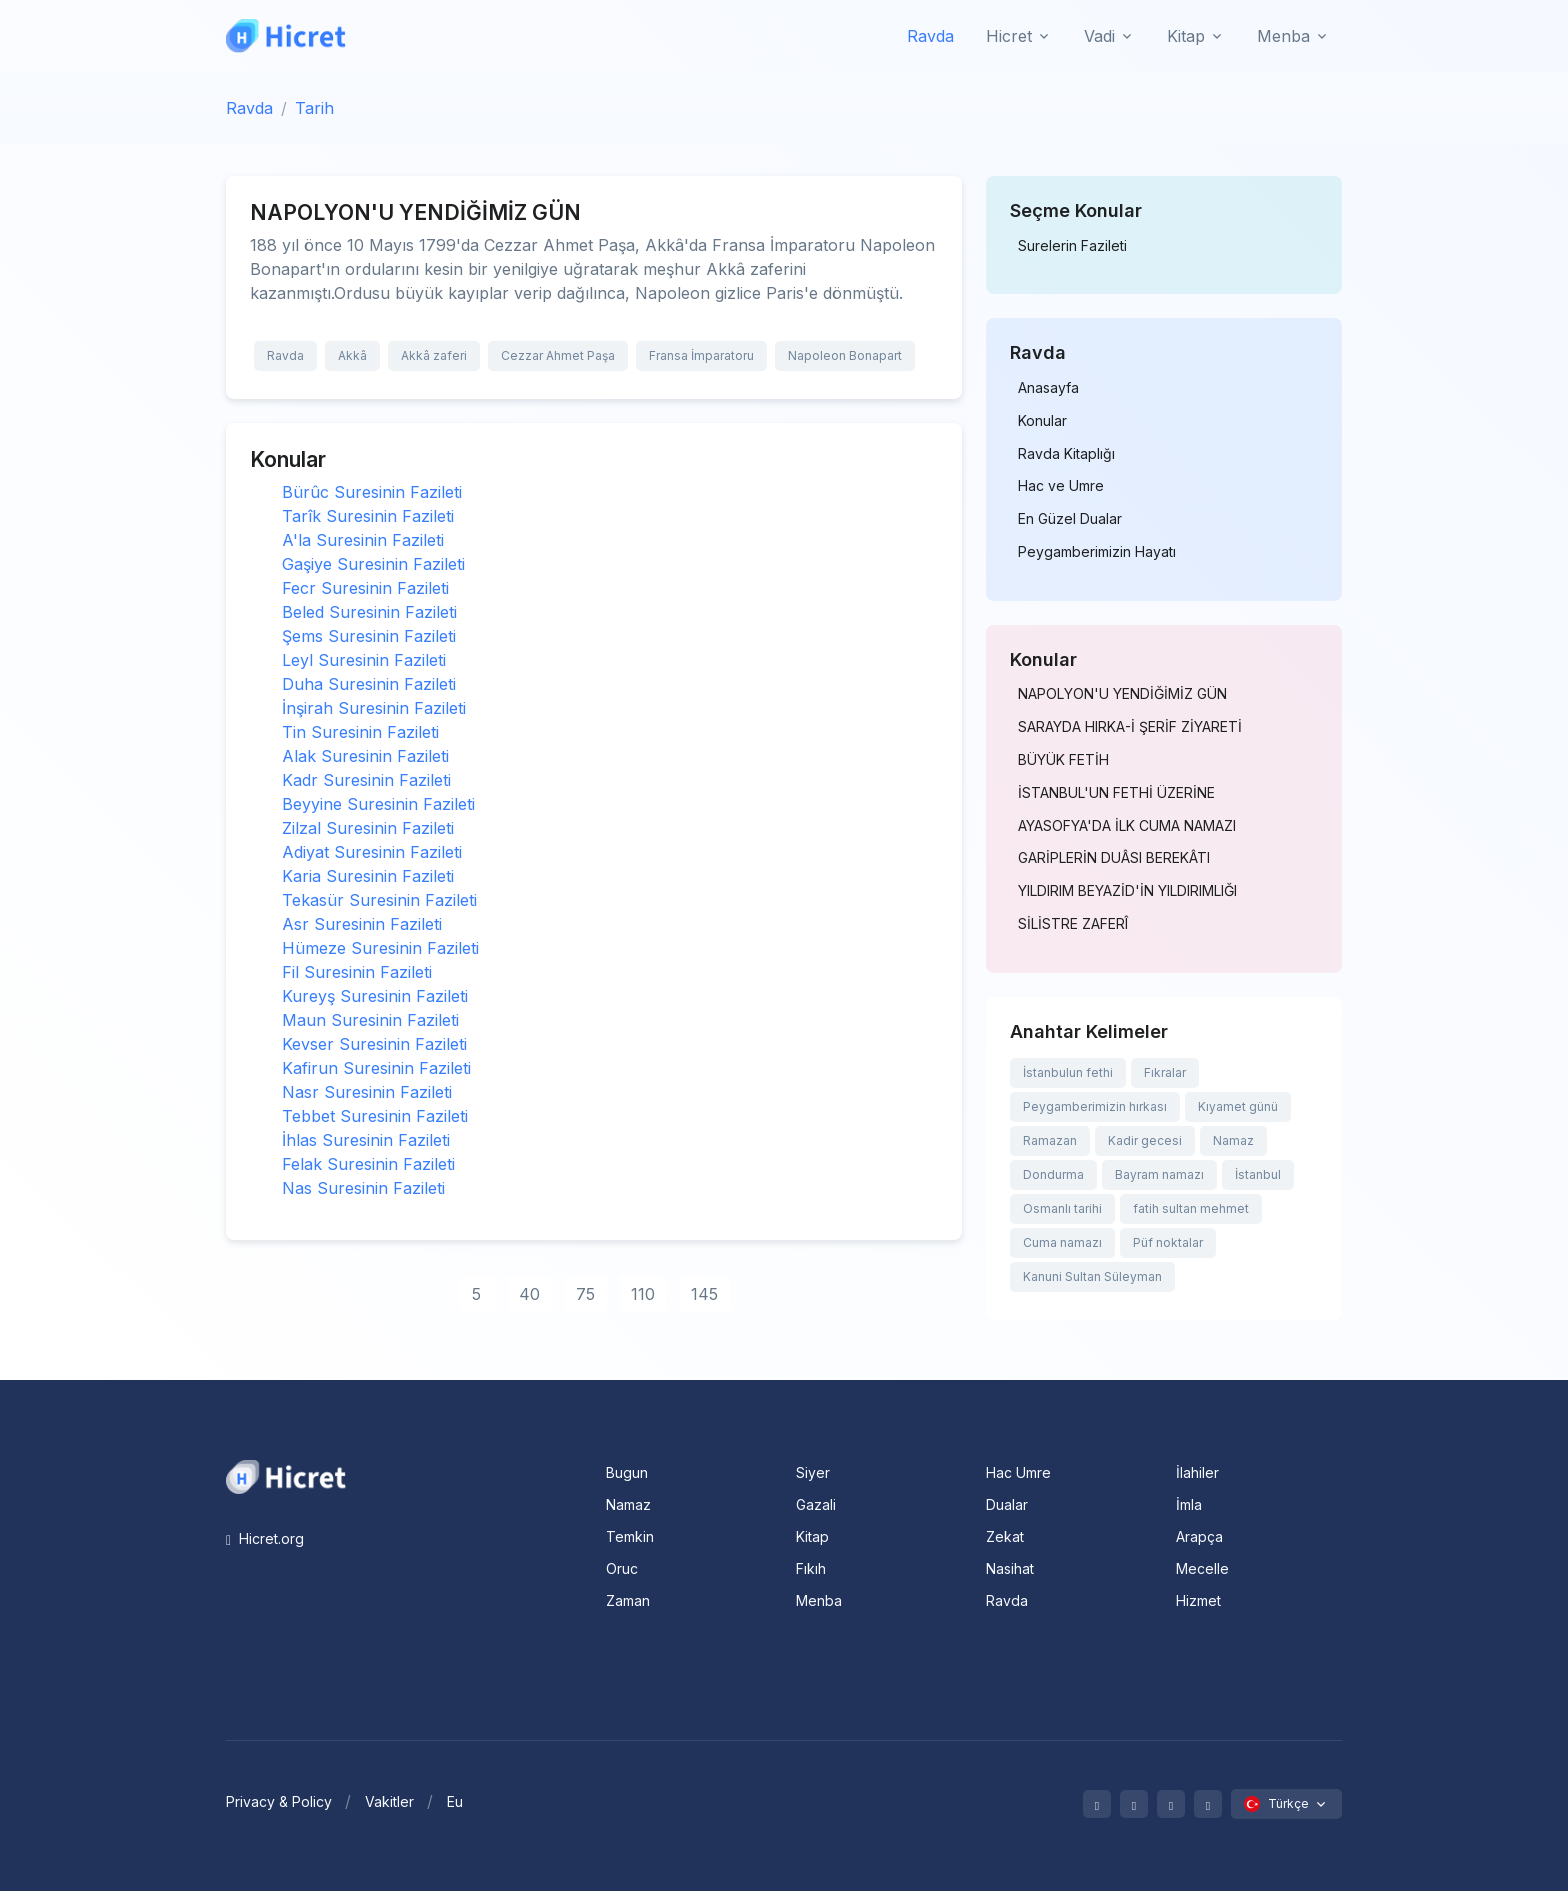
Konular (1042, 421)
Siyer (813, 1472)
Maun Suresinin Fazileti (370, 1020)
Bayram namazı (1159, 1174)
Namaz (1233, 1140)
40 (529, 1294)
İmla (1189, 1504)
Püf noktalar (1168, 1242)
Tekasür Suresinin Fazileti (379, 900)
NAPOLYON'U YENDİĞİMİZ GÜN (1122, 694)
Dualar (1007, 1504)
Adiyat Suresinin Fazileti (372, 852)
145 (704, 1294)
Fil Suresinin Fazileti (357, 972)
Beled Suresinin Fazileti (369, 612)
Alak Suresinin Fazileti (365, 756)
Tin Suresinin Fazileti (360, 732)
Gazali (816, 1504)
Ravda (930, 36)
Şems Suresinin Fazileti (369, 636)
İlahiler (1197, 1472)
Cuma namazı (1062, 1242)
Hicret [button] (1009, 36)
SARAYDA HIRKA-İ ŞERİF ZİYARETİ (1130, 727)
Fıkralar (1165, 1072)
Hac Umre (1018, 1472)
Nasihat (1010, 1568)
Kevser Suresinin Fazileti (374, 1044)
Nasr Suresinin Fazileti (367, 1092)
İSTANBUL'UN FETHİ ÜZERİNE (1116, 793)
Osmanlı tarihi (1062, 1208)
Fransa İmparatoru (701, 355)
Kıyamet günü (1238, 1106)
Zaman (628, 1600)
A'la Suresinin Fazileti (363, 540)
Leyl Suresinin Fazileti (364, 660)
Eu (455, 1801)
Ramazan (1050, 1140)
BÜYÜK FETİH (1063, 760)
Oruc (622, 1568)
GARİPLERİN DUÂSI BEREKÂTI (1114, 858)
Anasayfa (1048, 388)
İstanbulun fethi (1068, 1072)
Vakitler (389, 1801)
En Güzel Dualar (1070, 519)
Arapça (1199, 1536)
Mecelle (1202, 1568)
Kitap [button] (1186, 36)
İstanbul (1258, 1174)
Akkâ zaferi (434, 355)
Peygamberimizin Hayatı (1097, 552)
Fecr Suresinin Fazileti (365, 588)
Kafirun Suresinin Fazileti (376, 1068)
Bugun (627, 1472)
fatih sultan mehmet (1191, 1208)
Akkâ (352, 355)
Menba (819, 1600)
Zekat (1005, 1536)
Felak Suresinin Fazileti (368, 1164)
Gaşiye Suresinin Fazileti (373, 564)
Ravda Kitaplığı (1066, 454)
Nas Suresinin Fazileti (363, 1188)
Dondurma (1053, 1174)
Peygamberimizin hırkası (1095, 1106)
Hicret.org (265, 1538)
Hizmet (1198, 1600)
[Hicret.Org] (286, 35)
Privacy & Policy (279, 1801)
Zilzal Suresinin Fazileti (368, 828)
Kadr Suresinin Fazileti (366, 780)
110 (643, 1294)
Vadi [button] (1099, 36)
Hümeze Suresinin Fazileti (380, 948)
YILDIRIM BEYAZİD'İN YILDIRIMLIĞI (1127, 891)
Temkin (630, 1536)
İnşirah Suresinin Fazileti (374, 708)
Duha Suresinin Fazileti (369, 684)
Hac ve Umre (1061, 486)
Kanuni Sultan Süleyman (1092, 1276)
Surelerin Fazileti (1072, 246)
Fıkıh (811, 1568)
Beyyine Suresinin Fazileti (378, 804)
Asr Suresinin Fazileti (362, 924)
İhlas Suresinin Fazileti (366, 1140)
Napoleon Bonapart (845, 355)
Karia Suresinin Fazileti (368, 876)
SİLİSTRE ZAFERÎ (1073, 924)
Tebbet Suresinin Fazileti (375, 1116)
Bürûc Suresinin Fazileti (372, 492)
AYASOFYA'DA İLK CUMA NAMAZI (1127, 826)
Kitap (812, 1536)
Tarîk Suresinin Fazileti (368, 516)
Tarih (314, 108)
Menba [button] (1283, 36)
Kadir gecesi (1145, 1140)
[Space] (286, 1475)
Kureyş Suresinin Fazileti (375, 996)
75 (585, 1294)
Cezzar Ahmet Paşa (558, 355)
